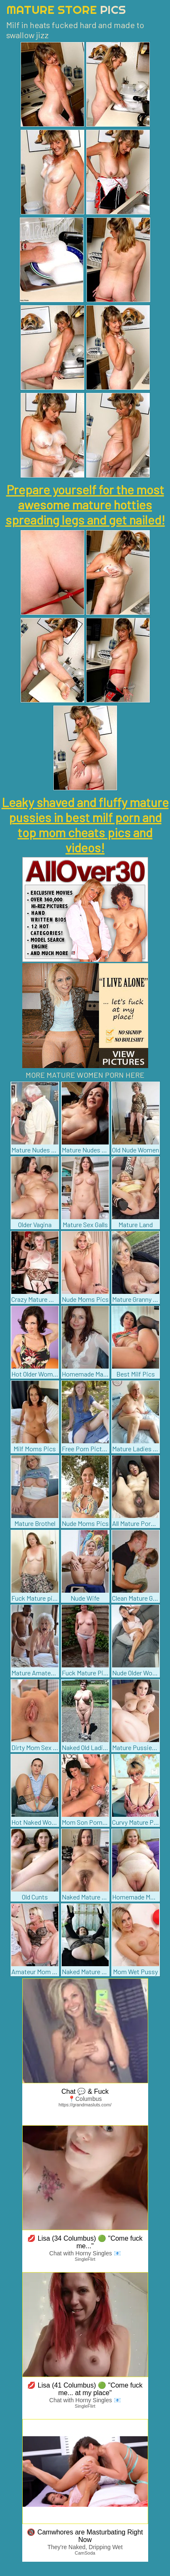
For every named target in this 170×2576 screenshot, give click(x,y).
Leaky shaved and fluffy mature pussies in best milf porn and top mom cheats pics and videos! (85, 824)
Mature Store (66, 9)
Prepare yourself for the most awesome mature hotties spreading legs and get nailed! (85, 504)
